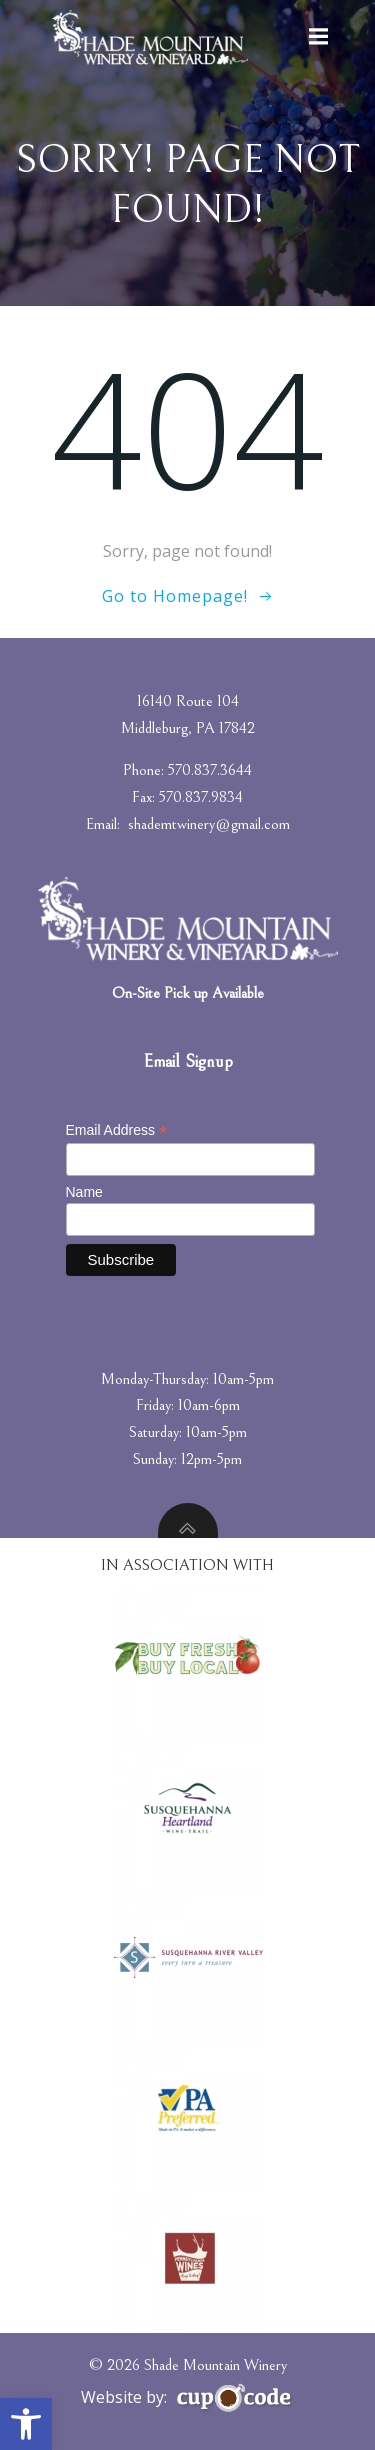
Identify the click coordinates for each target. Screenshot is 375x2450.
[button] (26, 2424)
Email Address (117, 1130)
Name (84, 1192)
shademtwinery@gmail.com (209, 824)
